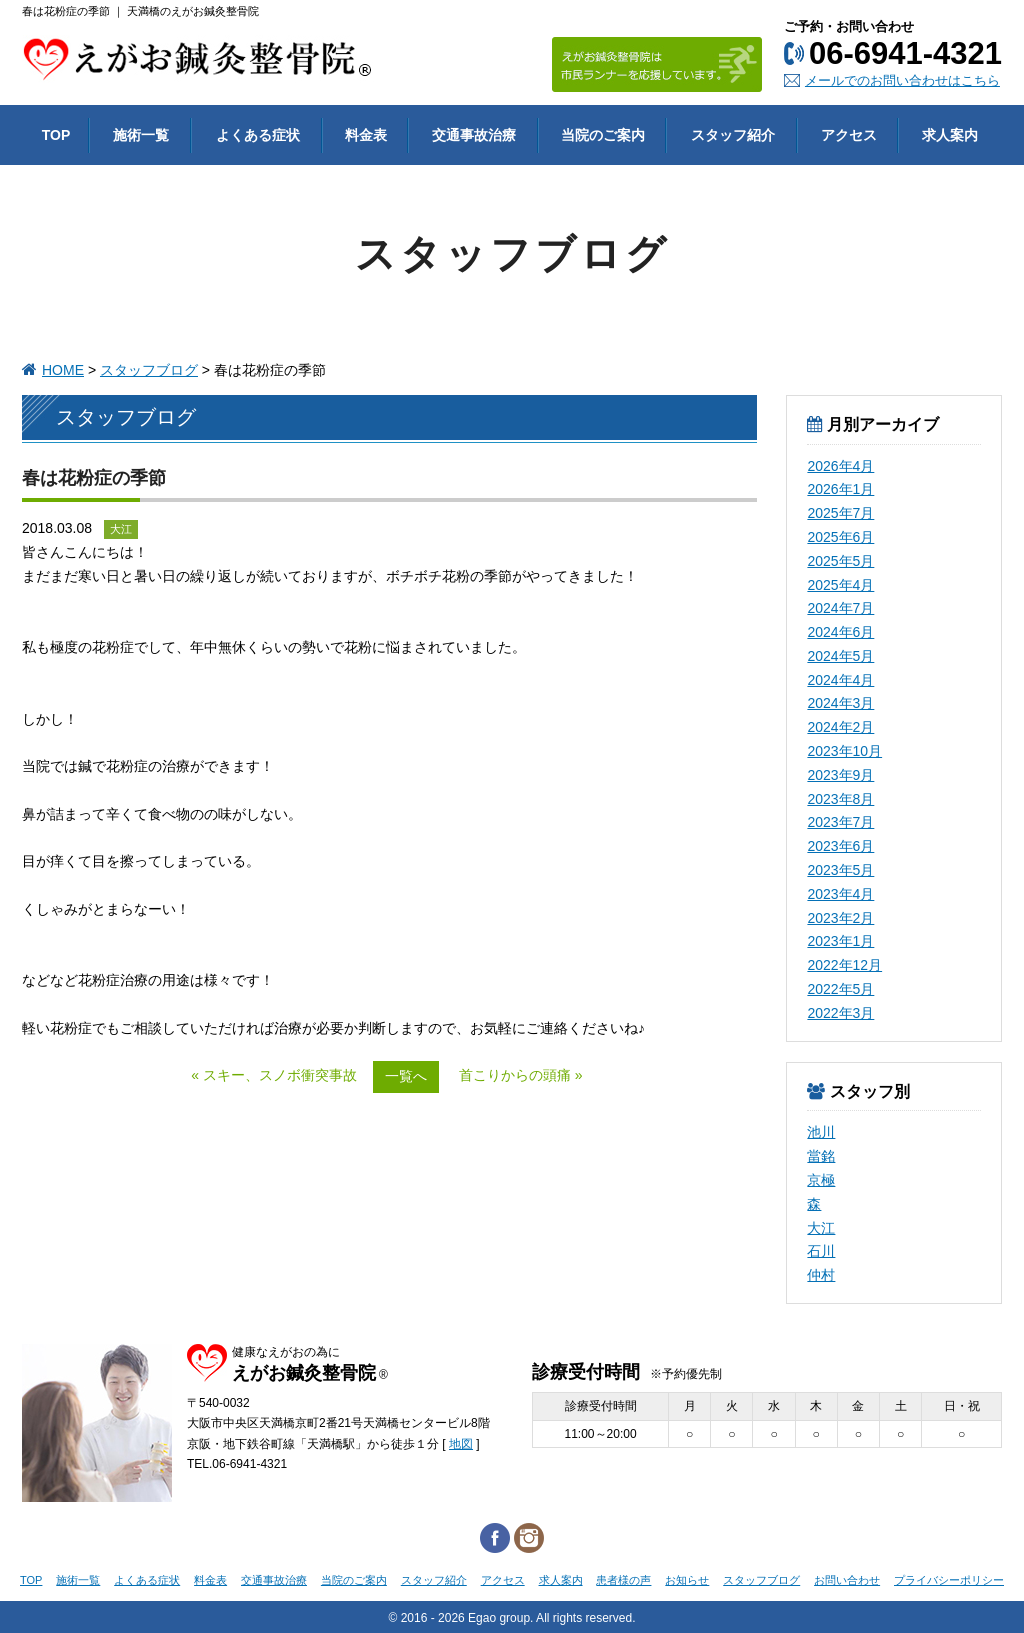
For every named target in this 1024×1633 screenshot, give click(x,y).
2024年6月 (840, 632)
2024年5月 (840, 656)
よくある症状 (147, 1580)
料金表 (210, 1580)
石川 (821, 1251)
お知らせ (687, 1580)
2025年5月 (840, 561)
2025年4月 (840, 585)
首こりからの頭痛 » (521, 1075)
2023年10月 (844, 751)
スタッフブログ (149, 370)
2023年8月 (840, 799)
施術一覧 (78, 1580)
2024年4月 (840, 680)
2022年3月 (840, 1013)
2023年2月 (840, 918)
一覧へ (406, 1076)
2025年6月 (840, 537)
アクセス (503, 1580)
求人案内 (561, 1580)
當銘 (821, 1156)
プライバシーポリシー (949, 1580)
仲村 (821, 1275)
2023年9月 (840, 775)
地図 (461, 1444)
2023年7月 (840, 822)
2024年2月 (840, 727)
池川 (821, 1132)
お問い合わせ (847, 1580)
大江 (821, 1228)
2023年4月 (840, 894)
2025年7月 (840, 513)
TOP (31, 1580)
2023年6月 (840, 846)
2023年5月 (840, 870)
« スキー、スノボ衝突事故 (274, 1075)
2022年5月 (840, 989)
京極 (821, 1180)
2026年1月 (840, 489)
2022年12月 (844, 965)
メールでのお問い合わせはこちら (902, 80)
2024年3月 (840, 703)
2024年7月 (840, 608)
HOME (63, 370)
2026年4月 (840, 466)
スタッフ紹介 (434, 1580)
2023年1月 (840, 941)
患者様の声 (623, 1580)
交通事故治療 (274, 1580)
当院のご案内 (354, 1580)
